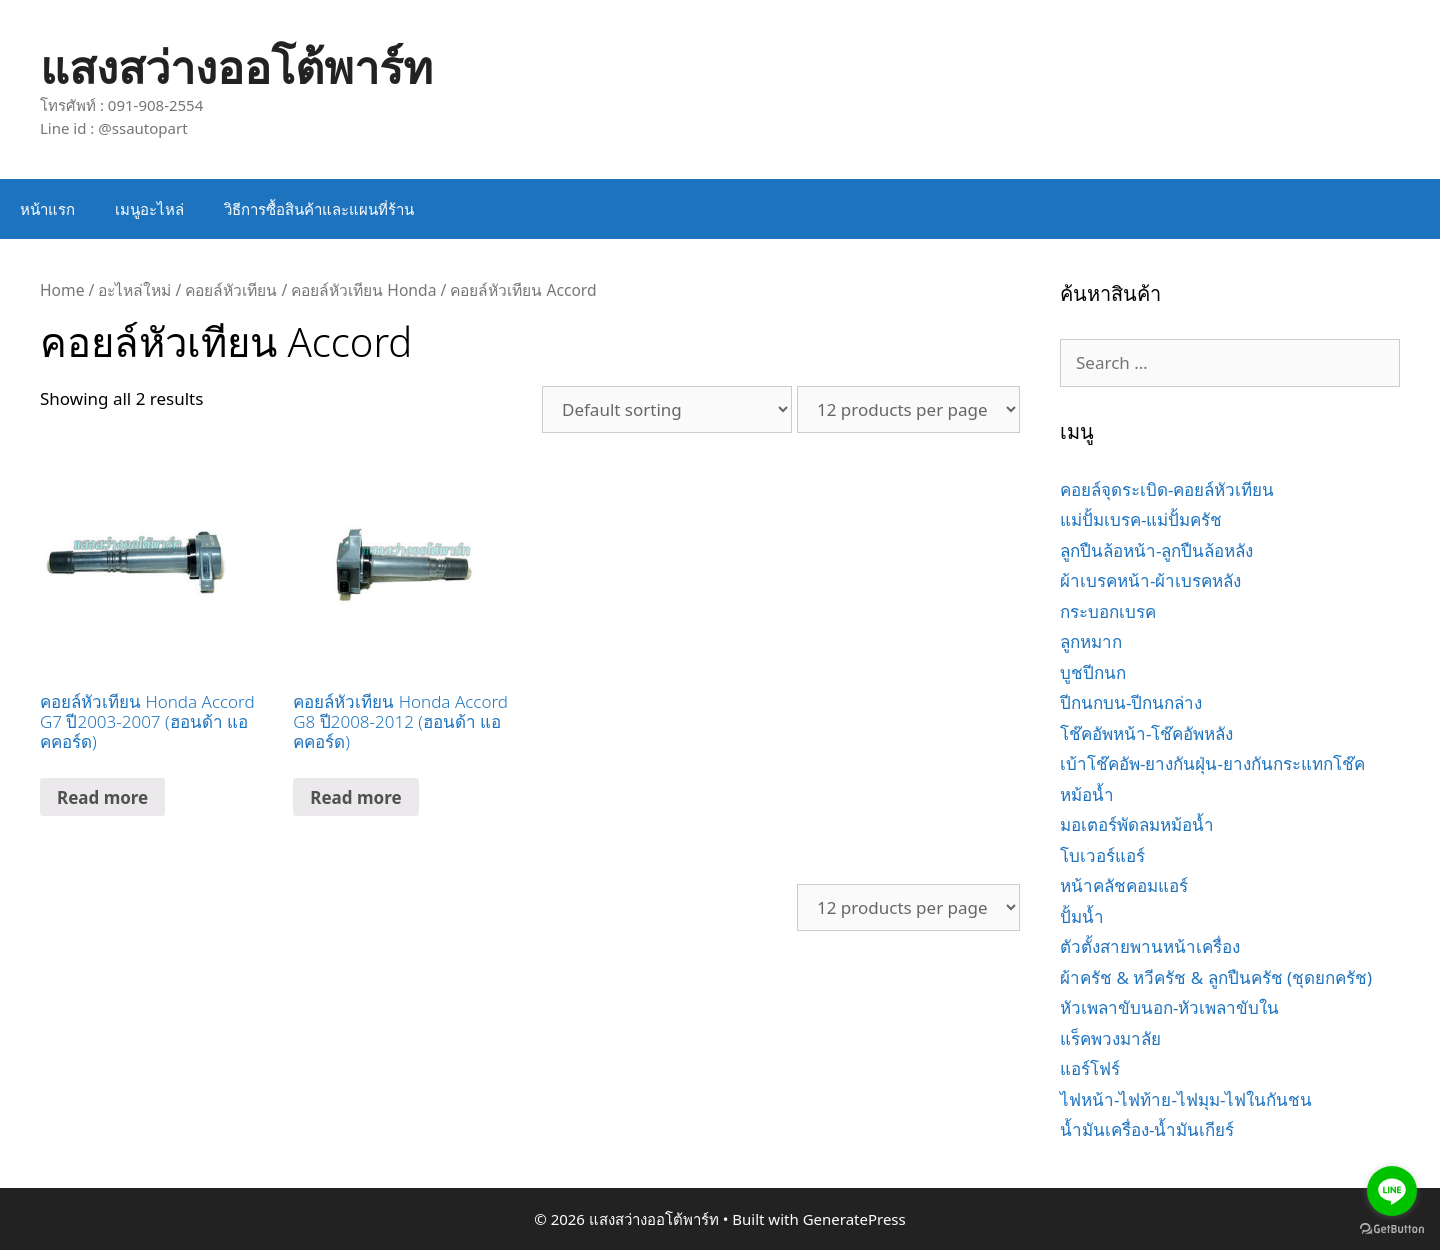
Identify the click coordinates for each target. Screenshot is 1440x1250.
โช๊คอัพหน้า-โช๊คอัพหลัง (1146, 733)
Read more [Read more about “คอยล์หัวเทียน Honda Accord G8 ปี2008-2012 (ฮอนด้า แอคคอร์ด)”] (355, 797)
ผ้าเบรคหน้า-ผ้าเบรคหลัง (1150, 580)
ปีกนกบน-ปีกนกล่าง (1131, 702)
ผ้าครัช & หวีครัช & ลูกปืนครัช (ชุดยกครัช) (1216, 977)
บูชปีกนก (1093, 672)
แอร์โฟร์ (1090, 1068)
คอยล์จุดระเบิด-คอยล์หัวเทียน (1167, 489)
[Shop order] (667, 409)
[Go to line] (1392, 1191)
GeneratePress (854, 1219)
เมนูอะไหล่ (149, 209)
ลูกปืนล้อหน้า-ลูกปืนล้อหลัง (1156, 550)
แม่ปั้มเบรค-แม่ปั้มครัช (1141, 519)
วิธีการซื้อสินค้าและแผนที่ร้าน (319, 209)
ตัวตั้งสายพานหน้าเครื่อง (1150, 946)
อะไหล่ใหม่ (134, 290)
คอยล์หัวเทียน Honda (363, 290)
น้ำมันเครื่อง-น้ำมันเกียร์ (1147, 1129)
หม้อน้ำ (1087, 794)
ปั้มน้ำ (1082, 916)
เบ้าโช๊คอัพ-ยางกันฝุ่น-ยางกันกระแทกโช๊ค (1212, 763)
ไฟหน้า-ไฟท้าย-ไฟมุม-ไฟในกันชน (1186, 1099)
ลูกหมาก (1091, 641)
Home (62, 290)
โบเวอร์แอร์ (1102, 855)
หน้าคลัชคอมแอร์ (1124, 885)
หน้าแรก (47, 209)
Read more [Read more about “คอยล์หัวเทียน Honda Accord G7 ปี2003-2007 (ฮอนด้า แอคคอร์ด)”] (102, 797)
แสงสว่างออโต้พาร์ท (236, 66)
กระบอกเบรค (1108, 611)
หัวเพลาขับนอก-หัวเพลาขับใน (1169, 1007)
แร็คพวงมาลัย (1110, 1038)
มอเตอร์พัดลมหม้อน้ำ (1137, 824)
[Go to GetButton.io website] (1392, 1229)
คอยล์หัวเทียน (231, 290)
